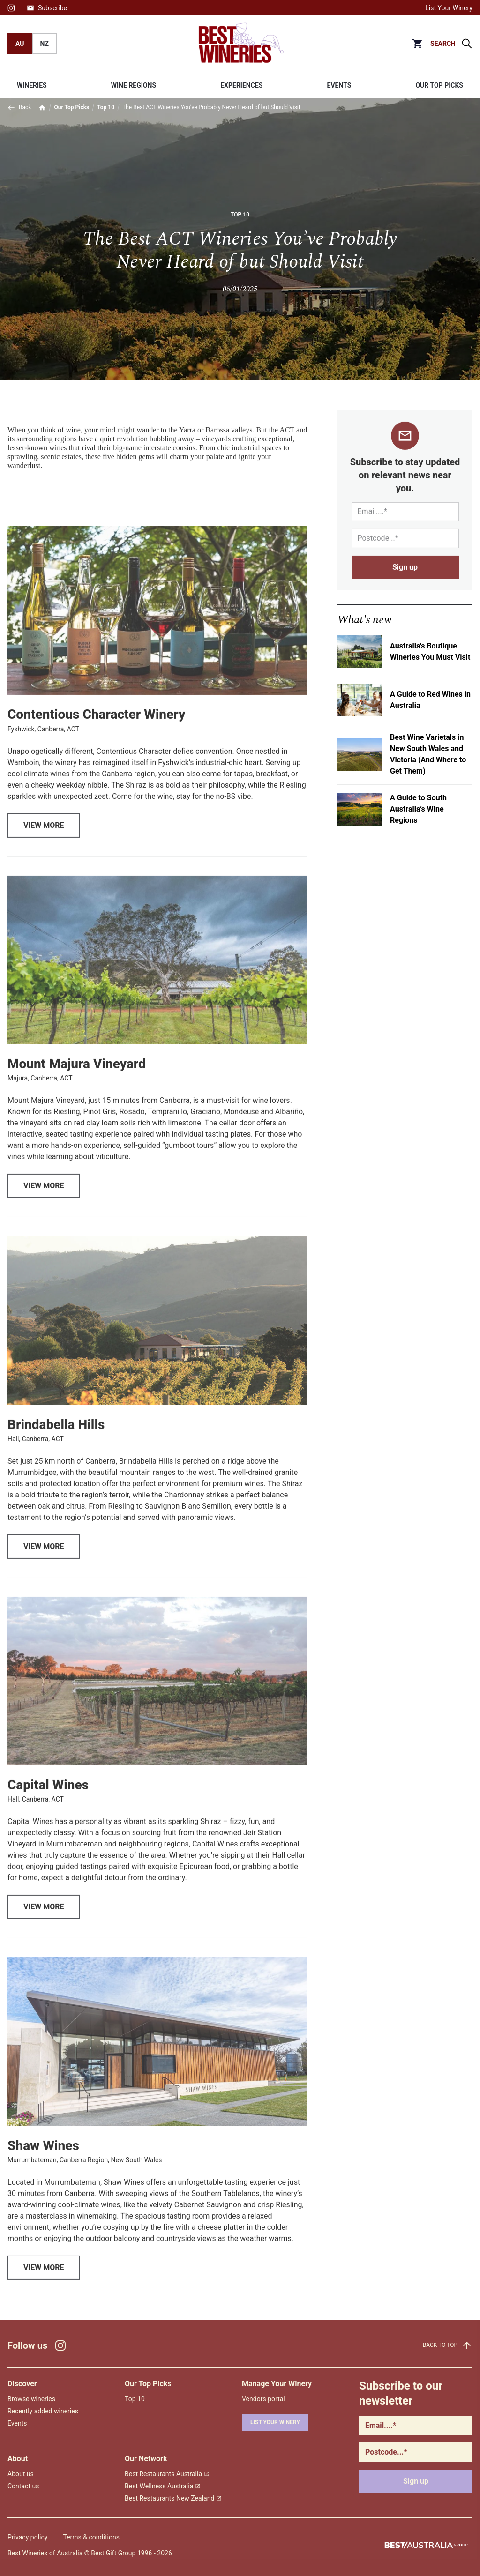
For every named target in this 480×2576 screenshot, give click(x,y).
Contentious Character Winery (96, 731)
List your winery (275, 2422)
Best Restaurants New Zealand (173, 2498)
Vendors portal (263, 2399)
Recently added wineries (43, 2411)
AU (19, 43)
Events (17, 2423)
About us (21, 2474)
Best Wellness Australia (163, 2486)
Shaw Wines (43, 2162)
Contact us (23, 2486)
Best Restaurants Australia (167, 2474)
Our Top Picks (71, 107)
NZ (44, 43)
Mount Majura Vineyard (77, 1080)
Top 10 (105, 107)
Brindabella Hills (56, 1441)
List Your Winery (448, 8)
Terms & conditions (91, 2537)
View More (43, 842)
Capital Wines (48, 1802)
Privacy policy (27, 2537)
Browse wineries (31, 2399)
